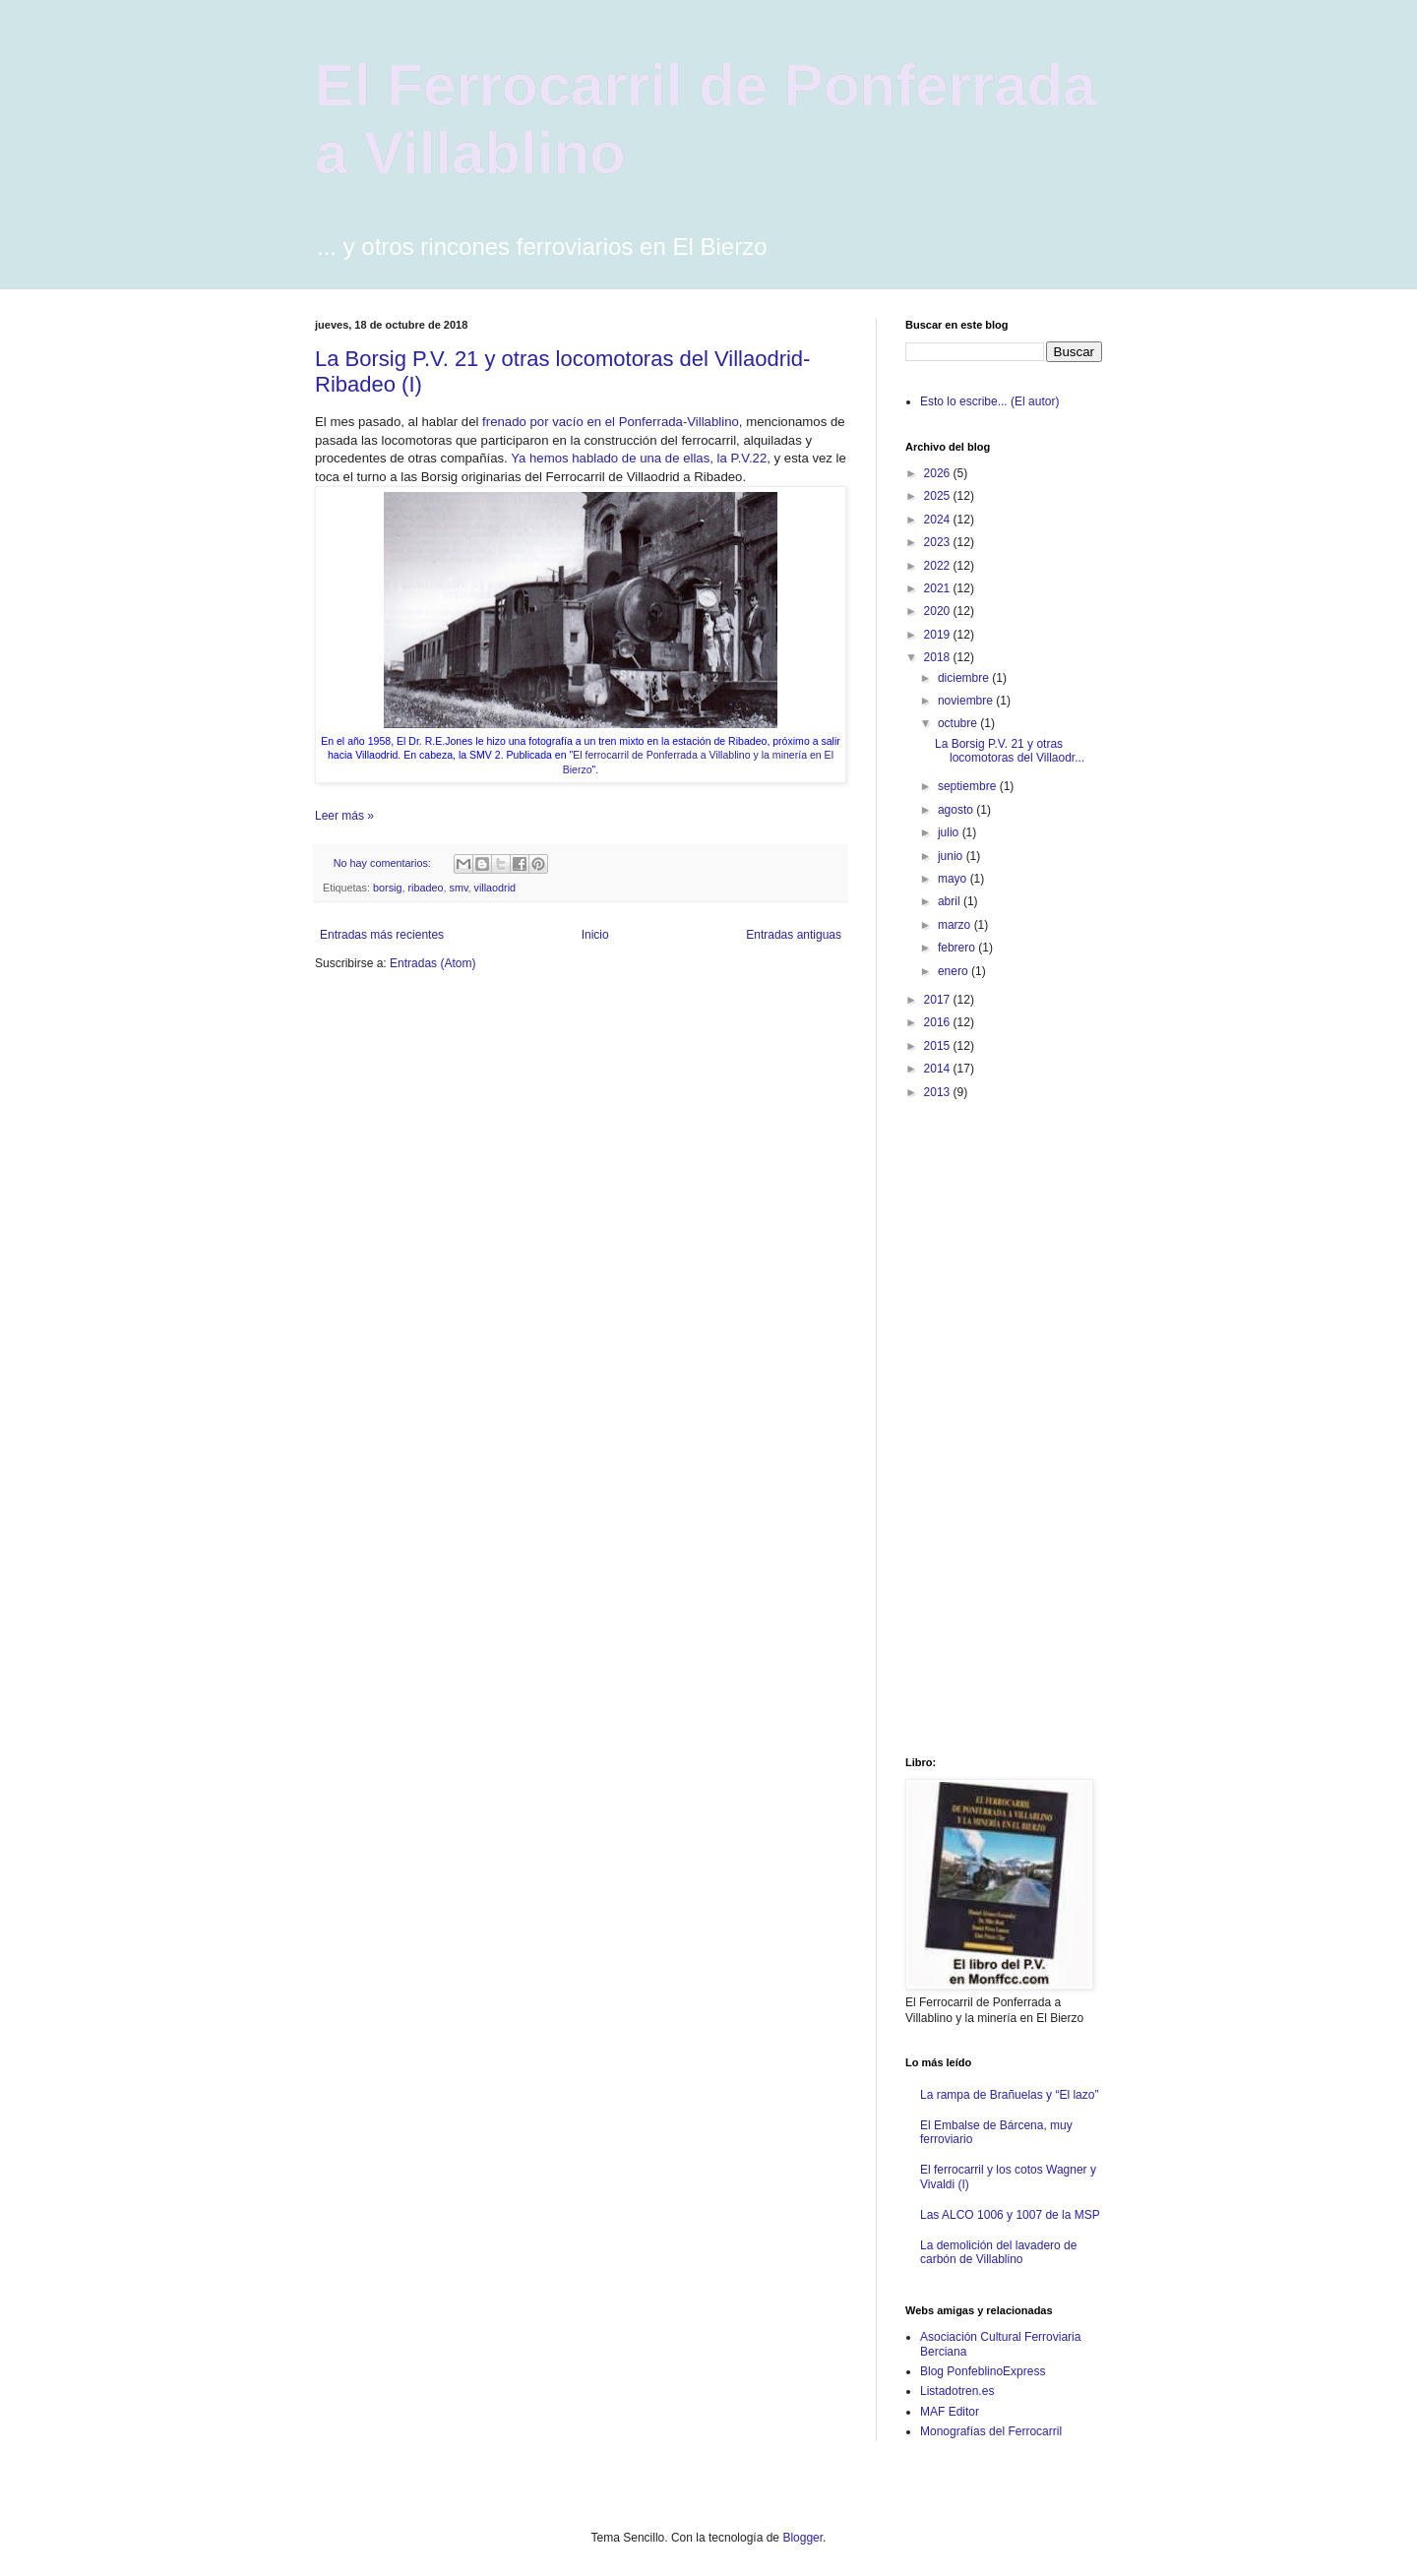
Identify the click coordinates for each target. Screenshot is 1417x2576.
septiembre (969, 786)
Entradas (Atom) (432, 963)
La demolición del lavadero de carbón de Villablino (998, 2252)
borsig (387, 887)
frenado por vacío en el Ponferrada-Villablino (610, 421)
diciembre (965, 678)
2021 (939, 588)
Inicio (595, 935)
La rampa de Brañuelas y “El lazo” (1009, 2095)
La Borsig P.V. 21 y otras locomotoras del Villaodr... (1009, 751)
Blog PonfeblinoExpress (982, 2371)
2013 (939, 1092)
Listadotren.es (957, 2391)
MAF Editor (949, 2412)
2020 (939, 611)
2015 (939, 1046)
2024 (939, 519)
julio (950, 832)
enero (954, 971)
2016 (939, 1022)
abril (950, 901)
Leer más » (344, 816)
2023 (939, 542)
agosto (957, 810)
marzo (956, 925)
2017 (939, 1000)
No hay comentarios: (384, 863)
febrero (958, 947)
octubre (959, 723)
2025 (939, 496)
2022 (939, 566)
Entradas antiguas (793, 935)
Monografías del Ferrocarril (991, 2431)
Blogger (802, 2538)
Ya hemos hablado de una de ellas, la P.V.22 (639, 458)
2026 (939, 473)
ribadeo (425, 887)
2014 (939, 1068)
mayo (954, 879)
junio (952, 856)
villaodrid (494, 887)
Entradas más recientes (382, 935)
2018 (939, 657)
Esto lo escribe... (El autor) (989, 401)
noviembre (967, 700)
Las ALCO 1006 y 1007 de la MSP (1010, 2215)
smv (458, 887)
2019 (939, 635)
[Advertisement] (984, 1427)
